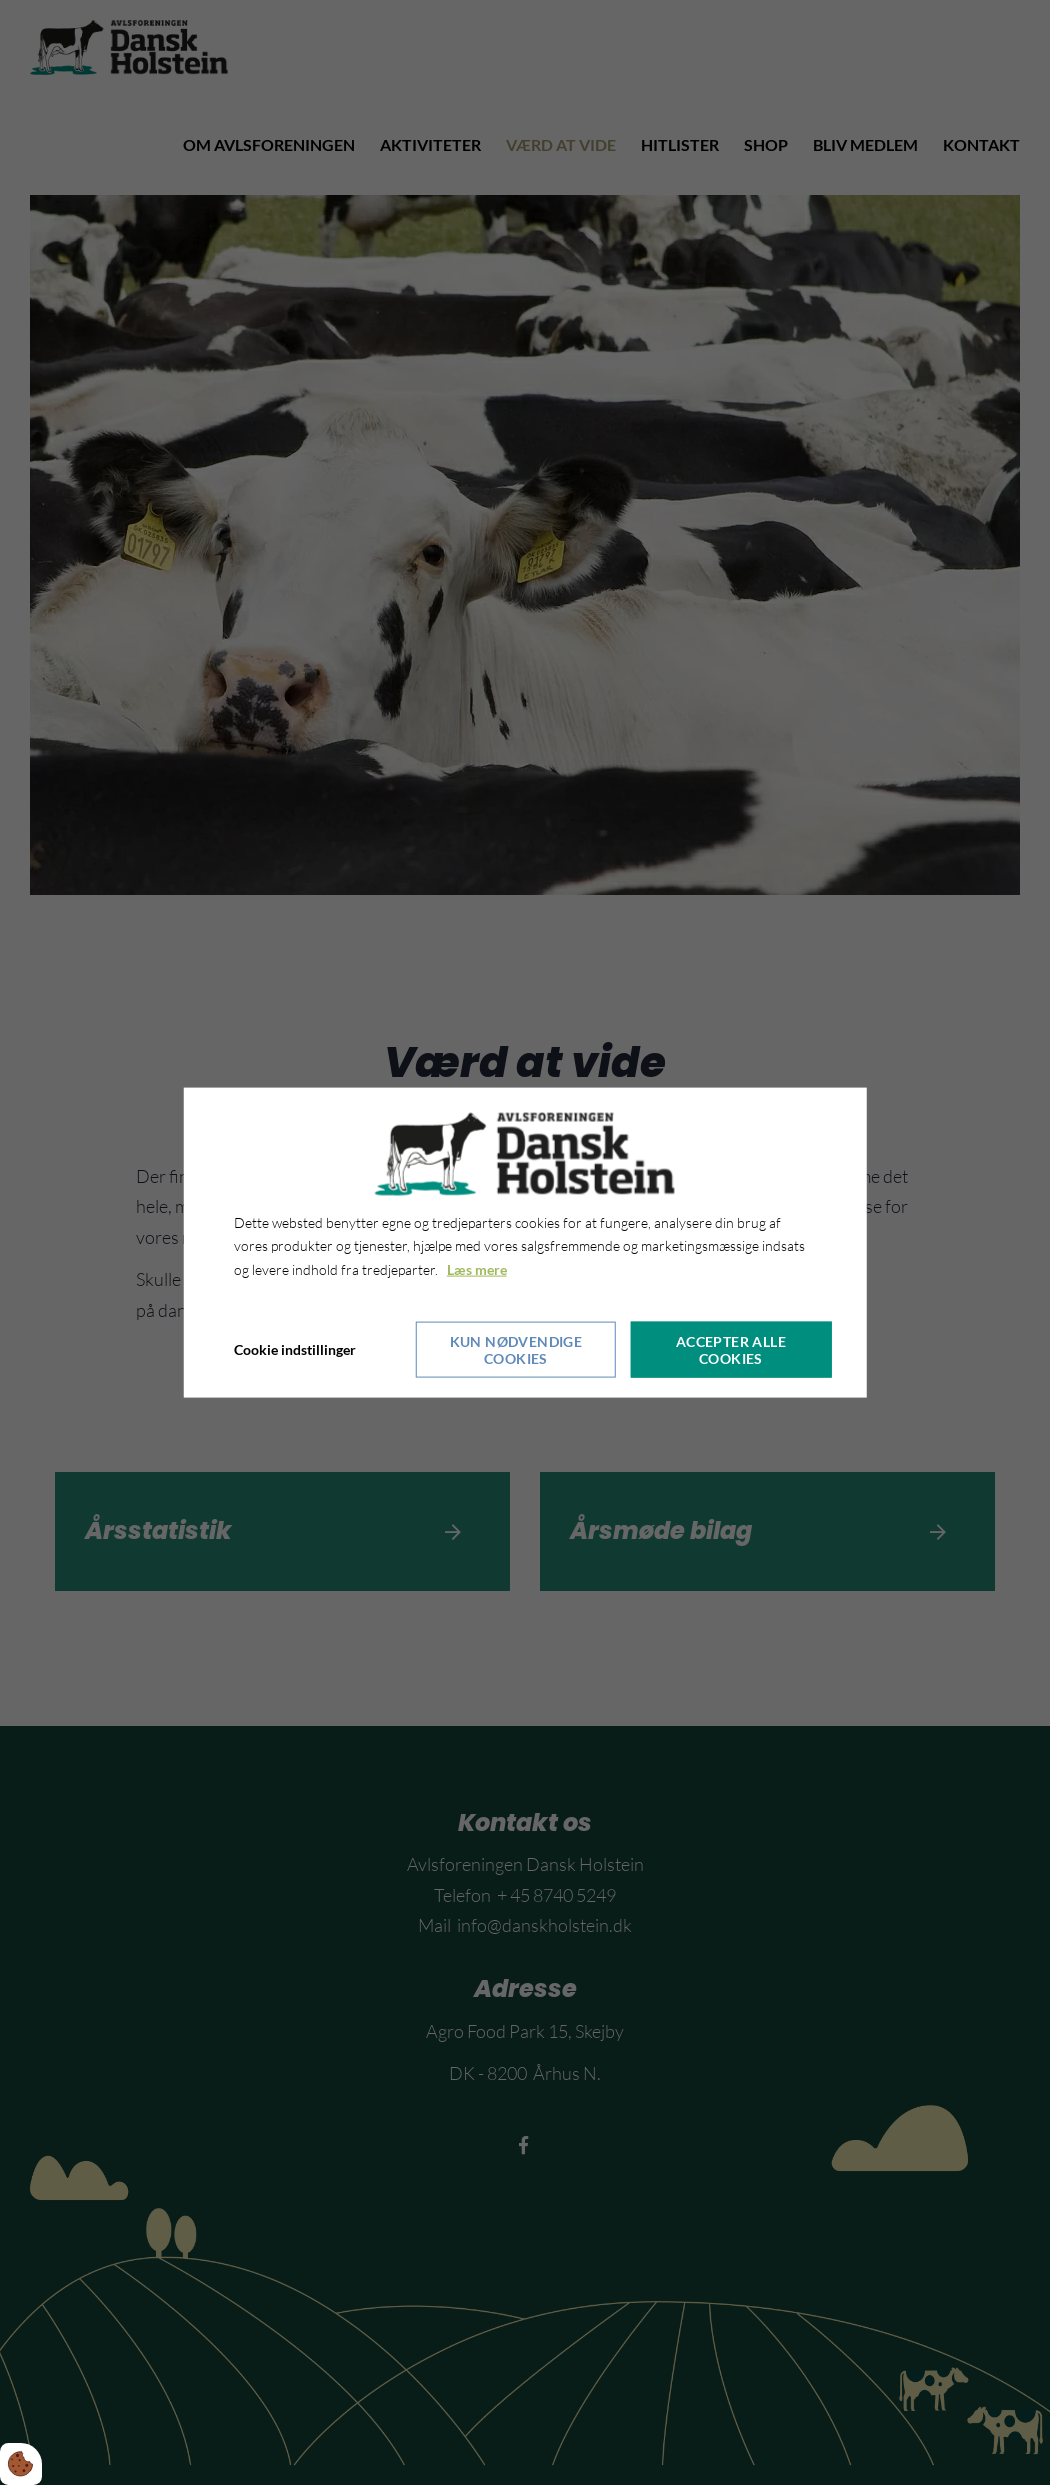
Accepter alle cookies (731, 1350)
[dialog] (525, 1242)
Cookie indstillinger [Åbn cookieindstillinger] (295, 1349)
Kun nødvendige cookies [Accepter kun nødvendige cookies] (516, 1350)
